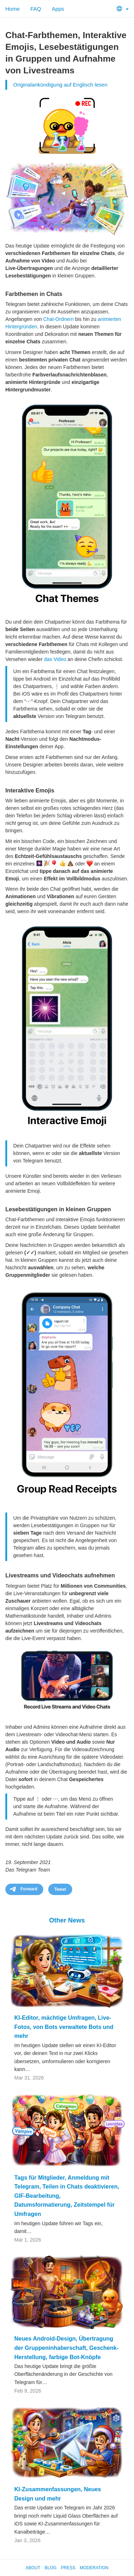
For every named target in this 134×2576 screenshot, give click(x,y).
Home (12, 9)
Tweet (60, 1889)
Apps (58, 9)
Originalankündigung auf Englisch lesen (60, 85)
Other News (67, 1920)
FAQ (35, 9)
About (33, 2567)
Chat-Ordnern (58, 319)
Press (68, 2567)
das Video (55, 659)
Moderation (94, 2567)
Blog (50, 2567)
